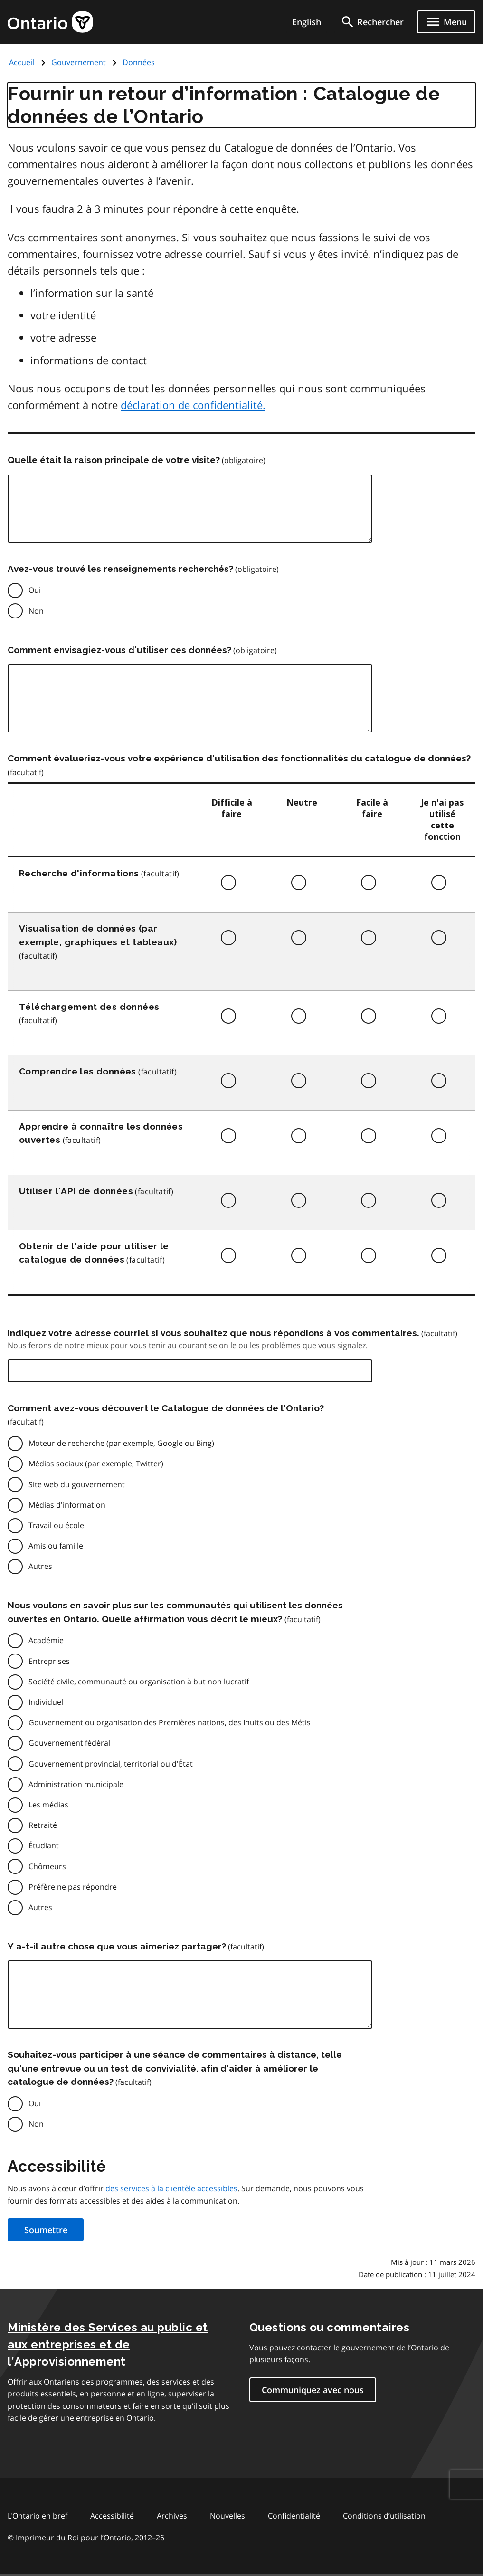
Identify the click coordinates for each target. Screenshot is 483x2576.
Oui (34, 590)
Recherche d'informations (79, 873)
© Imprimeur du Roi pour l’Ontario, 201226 (86, 2537)
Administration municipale (75, 1784)
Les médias (48, 1804)
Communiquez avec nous (313, 2389)
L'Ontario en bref (37, 2515)
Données (139, 62)
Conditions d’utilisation (384, 2515)
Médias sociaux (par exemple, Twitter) (95, 1463)
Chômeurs (47, 1866)
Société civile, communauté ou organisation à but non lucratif (138, 1681)
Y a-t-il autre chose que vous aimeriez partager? (117, 1946)
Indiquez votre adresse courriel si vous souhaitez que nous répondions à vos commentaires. (213, 1333)
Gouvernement (78, 62)
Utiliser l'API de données (76, 1191)
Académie (46, 1640)
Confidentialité (294, 2515)
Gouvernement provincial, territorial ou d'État (110, 1764)
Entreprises (49, 1661)
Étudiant (43, 1845)
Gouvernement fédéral (69, 1743)
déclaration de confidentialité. (193, 405)
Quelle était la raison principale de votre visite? (114, 460)
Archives (172, 2515)
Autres (40, 1566)
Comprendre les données (77, 1071)
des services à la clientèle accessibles (171, 2188)
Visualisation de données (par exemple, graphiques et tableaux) (98, 935)
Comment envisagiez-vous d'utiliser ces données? (119, 650)
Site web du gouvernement (76, 1484)
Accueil (21, 62)
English (306, 22)
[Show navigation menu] (446, 21)
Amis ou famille (55, 1545)
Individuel (45, 1702)
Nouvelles (227, 2515)
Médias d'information (66, 1505)
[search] (371, 21)
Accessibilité (112, 2515)
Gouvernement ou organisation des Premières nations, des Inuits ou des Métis (169, 1722)
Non (36, 611)
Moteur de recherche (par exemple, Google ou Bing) (121, 1443)
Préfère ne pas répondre (72, 1887)
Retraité (42, 1825)
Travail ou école (56, 1525)
